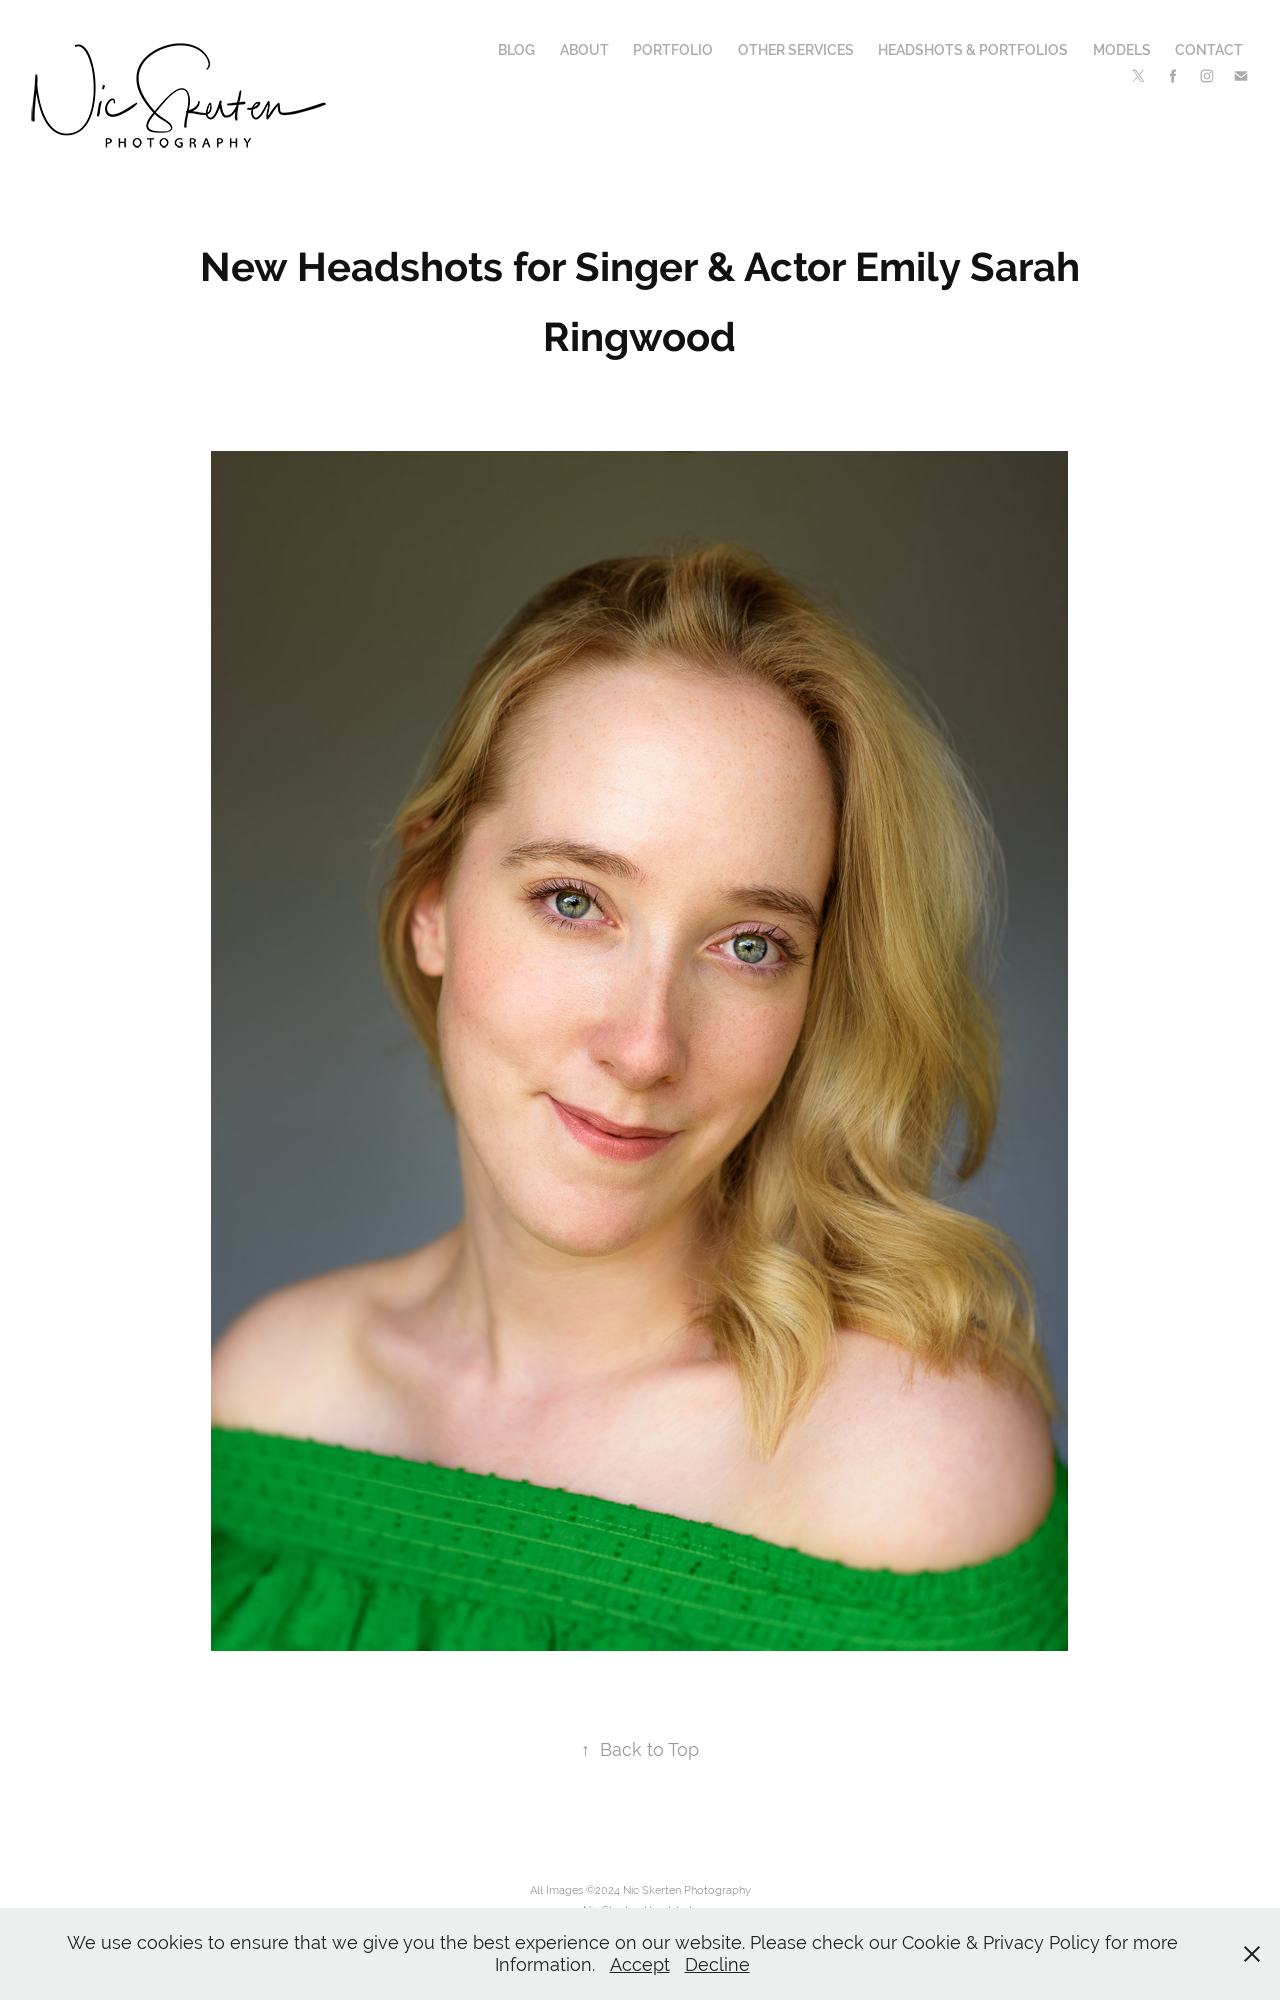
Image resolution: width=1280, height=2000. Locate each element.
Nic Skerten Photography (687, 1890)
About (584, 50)
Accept (640, 1964)
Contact (1209, 50)
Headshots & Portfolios (973, 50)
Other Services (796, 50)
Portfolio (673, 50)
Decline (717, 1964)
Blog (516, 50)
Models (1122, 50)
